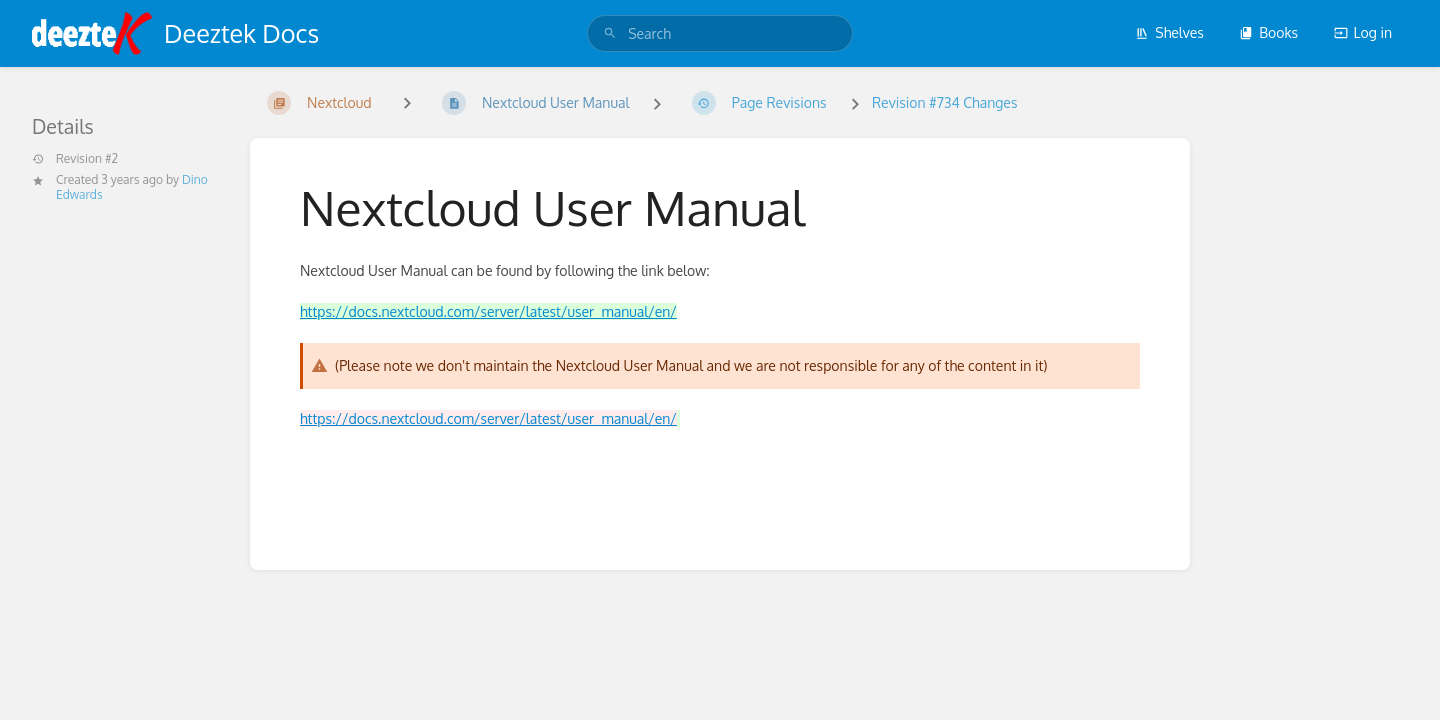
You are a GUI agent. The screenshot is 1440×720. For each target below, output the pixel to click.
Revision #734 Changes (945, 102)
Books (1268, 32)
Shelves (1169, 32)
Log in (1363, 32)
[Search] (610, 33)
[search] (720, 33)
